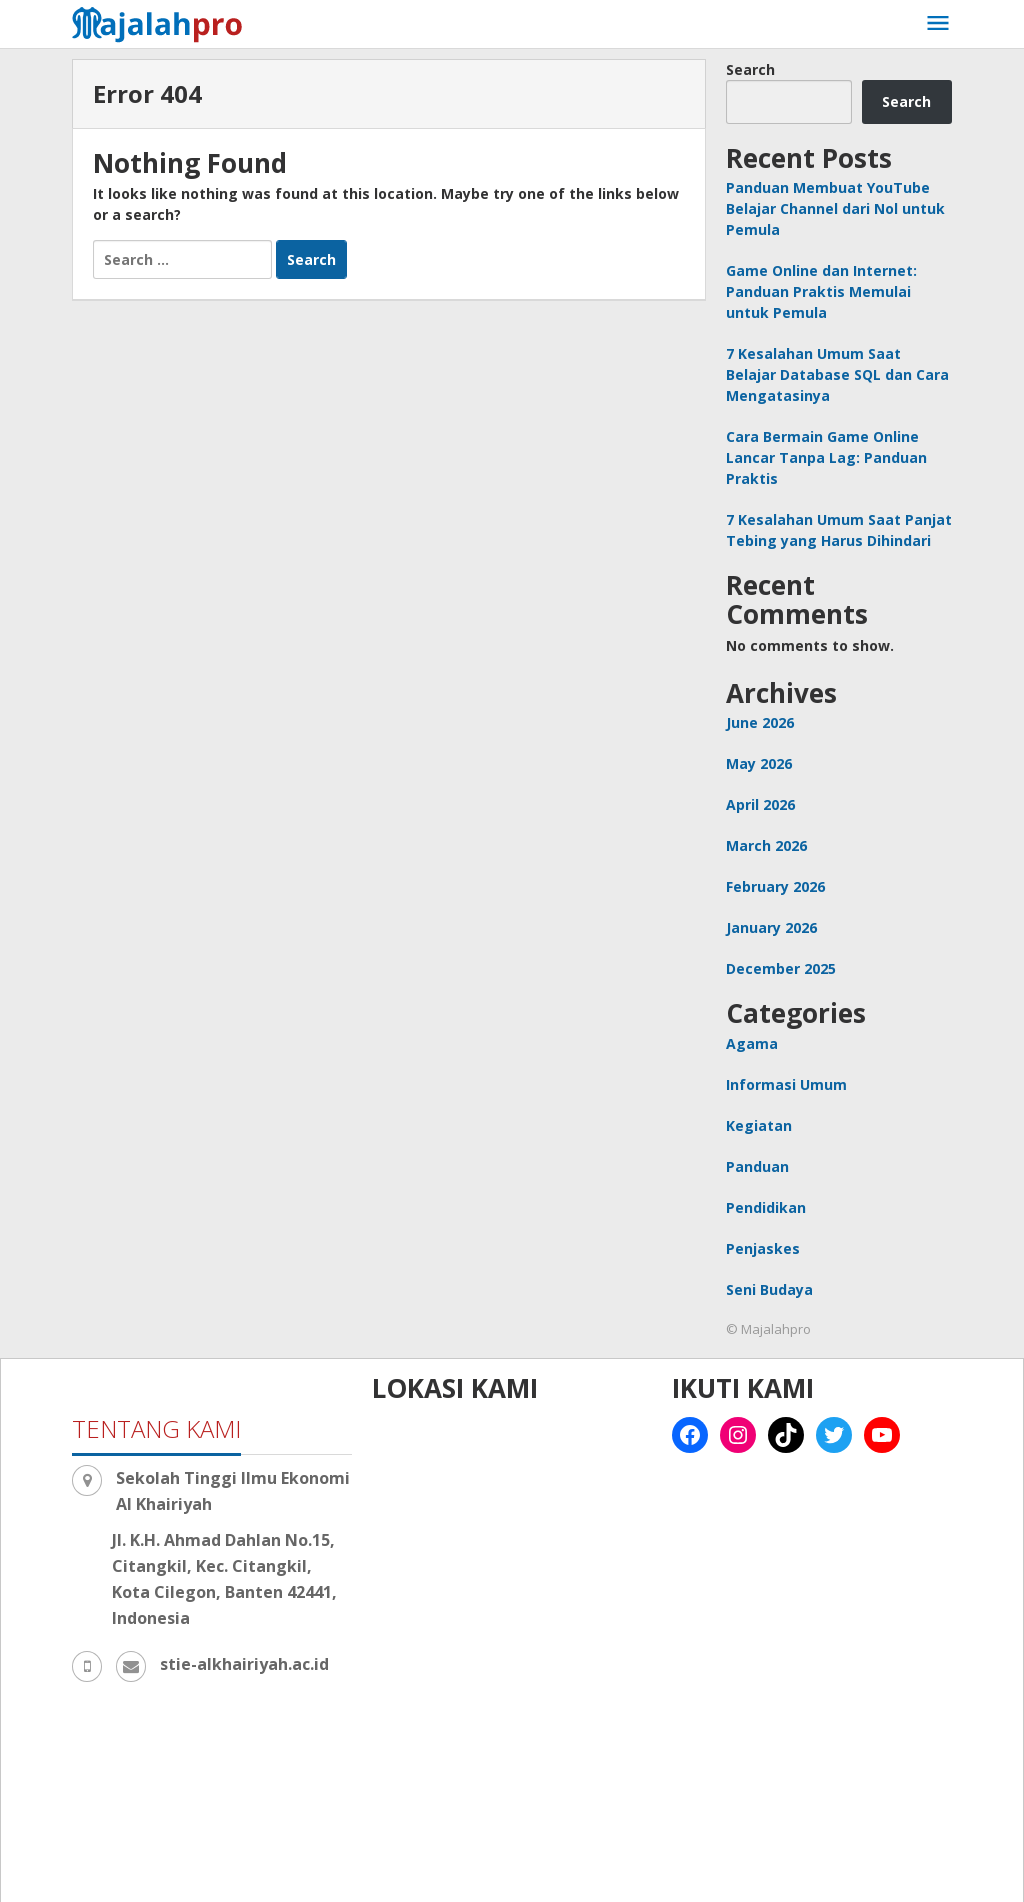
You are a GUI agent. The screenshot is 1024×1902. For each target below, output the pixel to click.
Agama (752, 1043)
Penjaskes (763, 1248)
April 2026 (760, 804)
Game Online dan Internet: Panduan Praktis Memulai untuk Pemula (821, 291)
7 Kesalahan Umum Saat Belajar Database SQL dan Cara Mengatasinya (837, 374)
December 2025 (781, 968)
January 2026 (771, 927)
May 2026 (759, 763)
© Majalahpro (768, 1329)
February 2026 (775, 886)
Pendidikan (766, 1207)
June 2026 (760, 722)
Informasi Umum (786, 1084)
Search (750, 69)
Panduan (757, 1166)
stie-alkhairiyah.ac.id (244, 1664)
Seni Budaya (769, 1289)
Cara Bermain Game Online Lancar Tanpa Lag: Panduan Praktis (826, 457)
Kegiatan (759, 1125)
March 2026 (766, 845)
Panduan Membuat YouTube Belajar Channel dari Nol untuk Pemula (835, 208)
